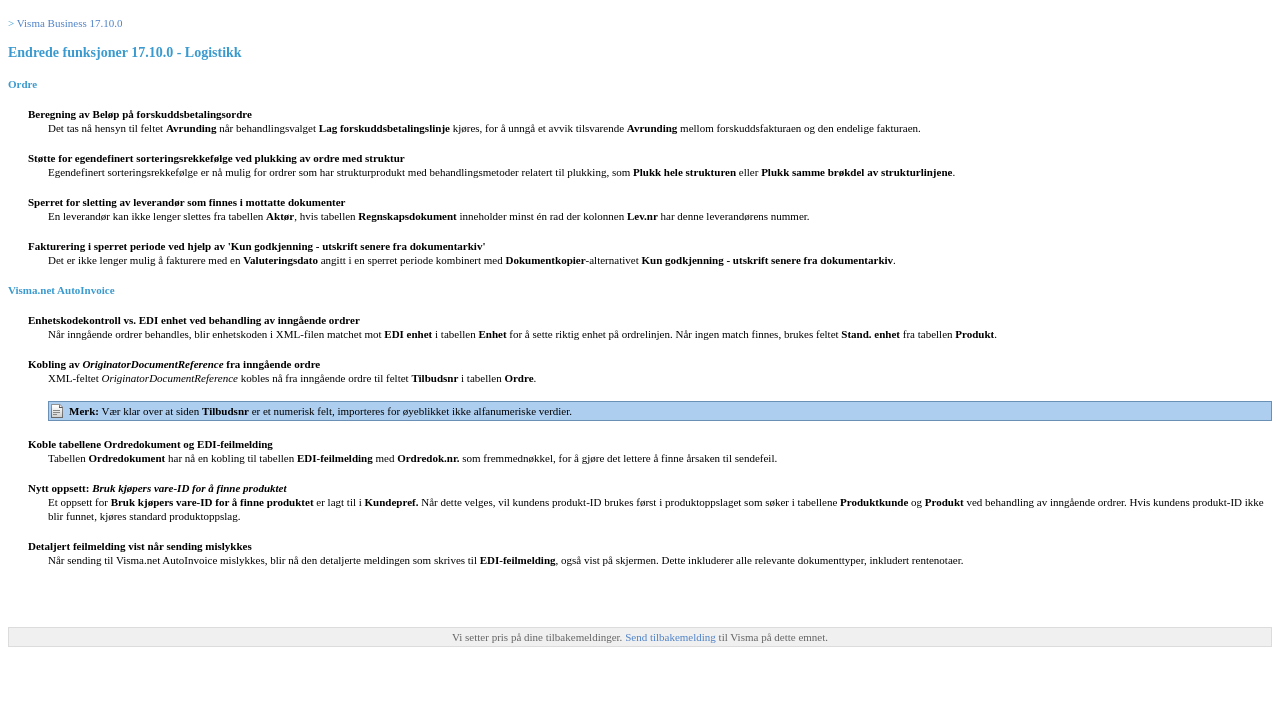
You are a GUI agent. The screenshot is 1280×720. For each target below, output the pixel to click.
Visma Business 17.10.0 (70, 23)
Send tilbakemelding (671, 637)
